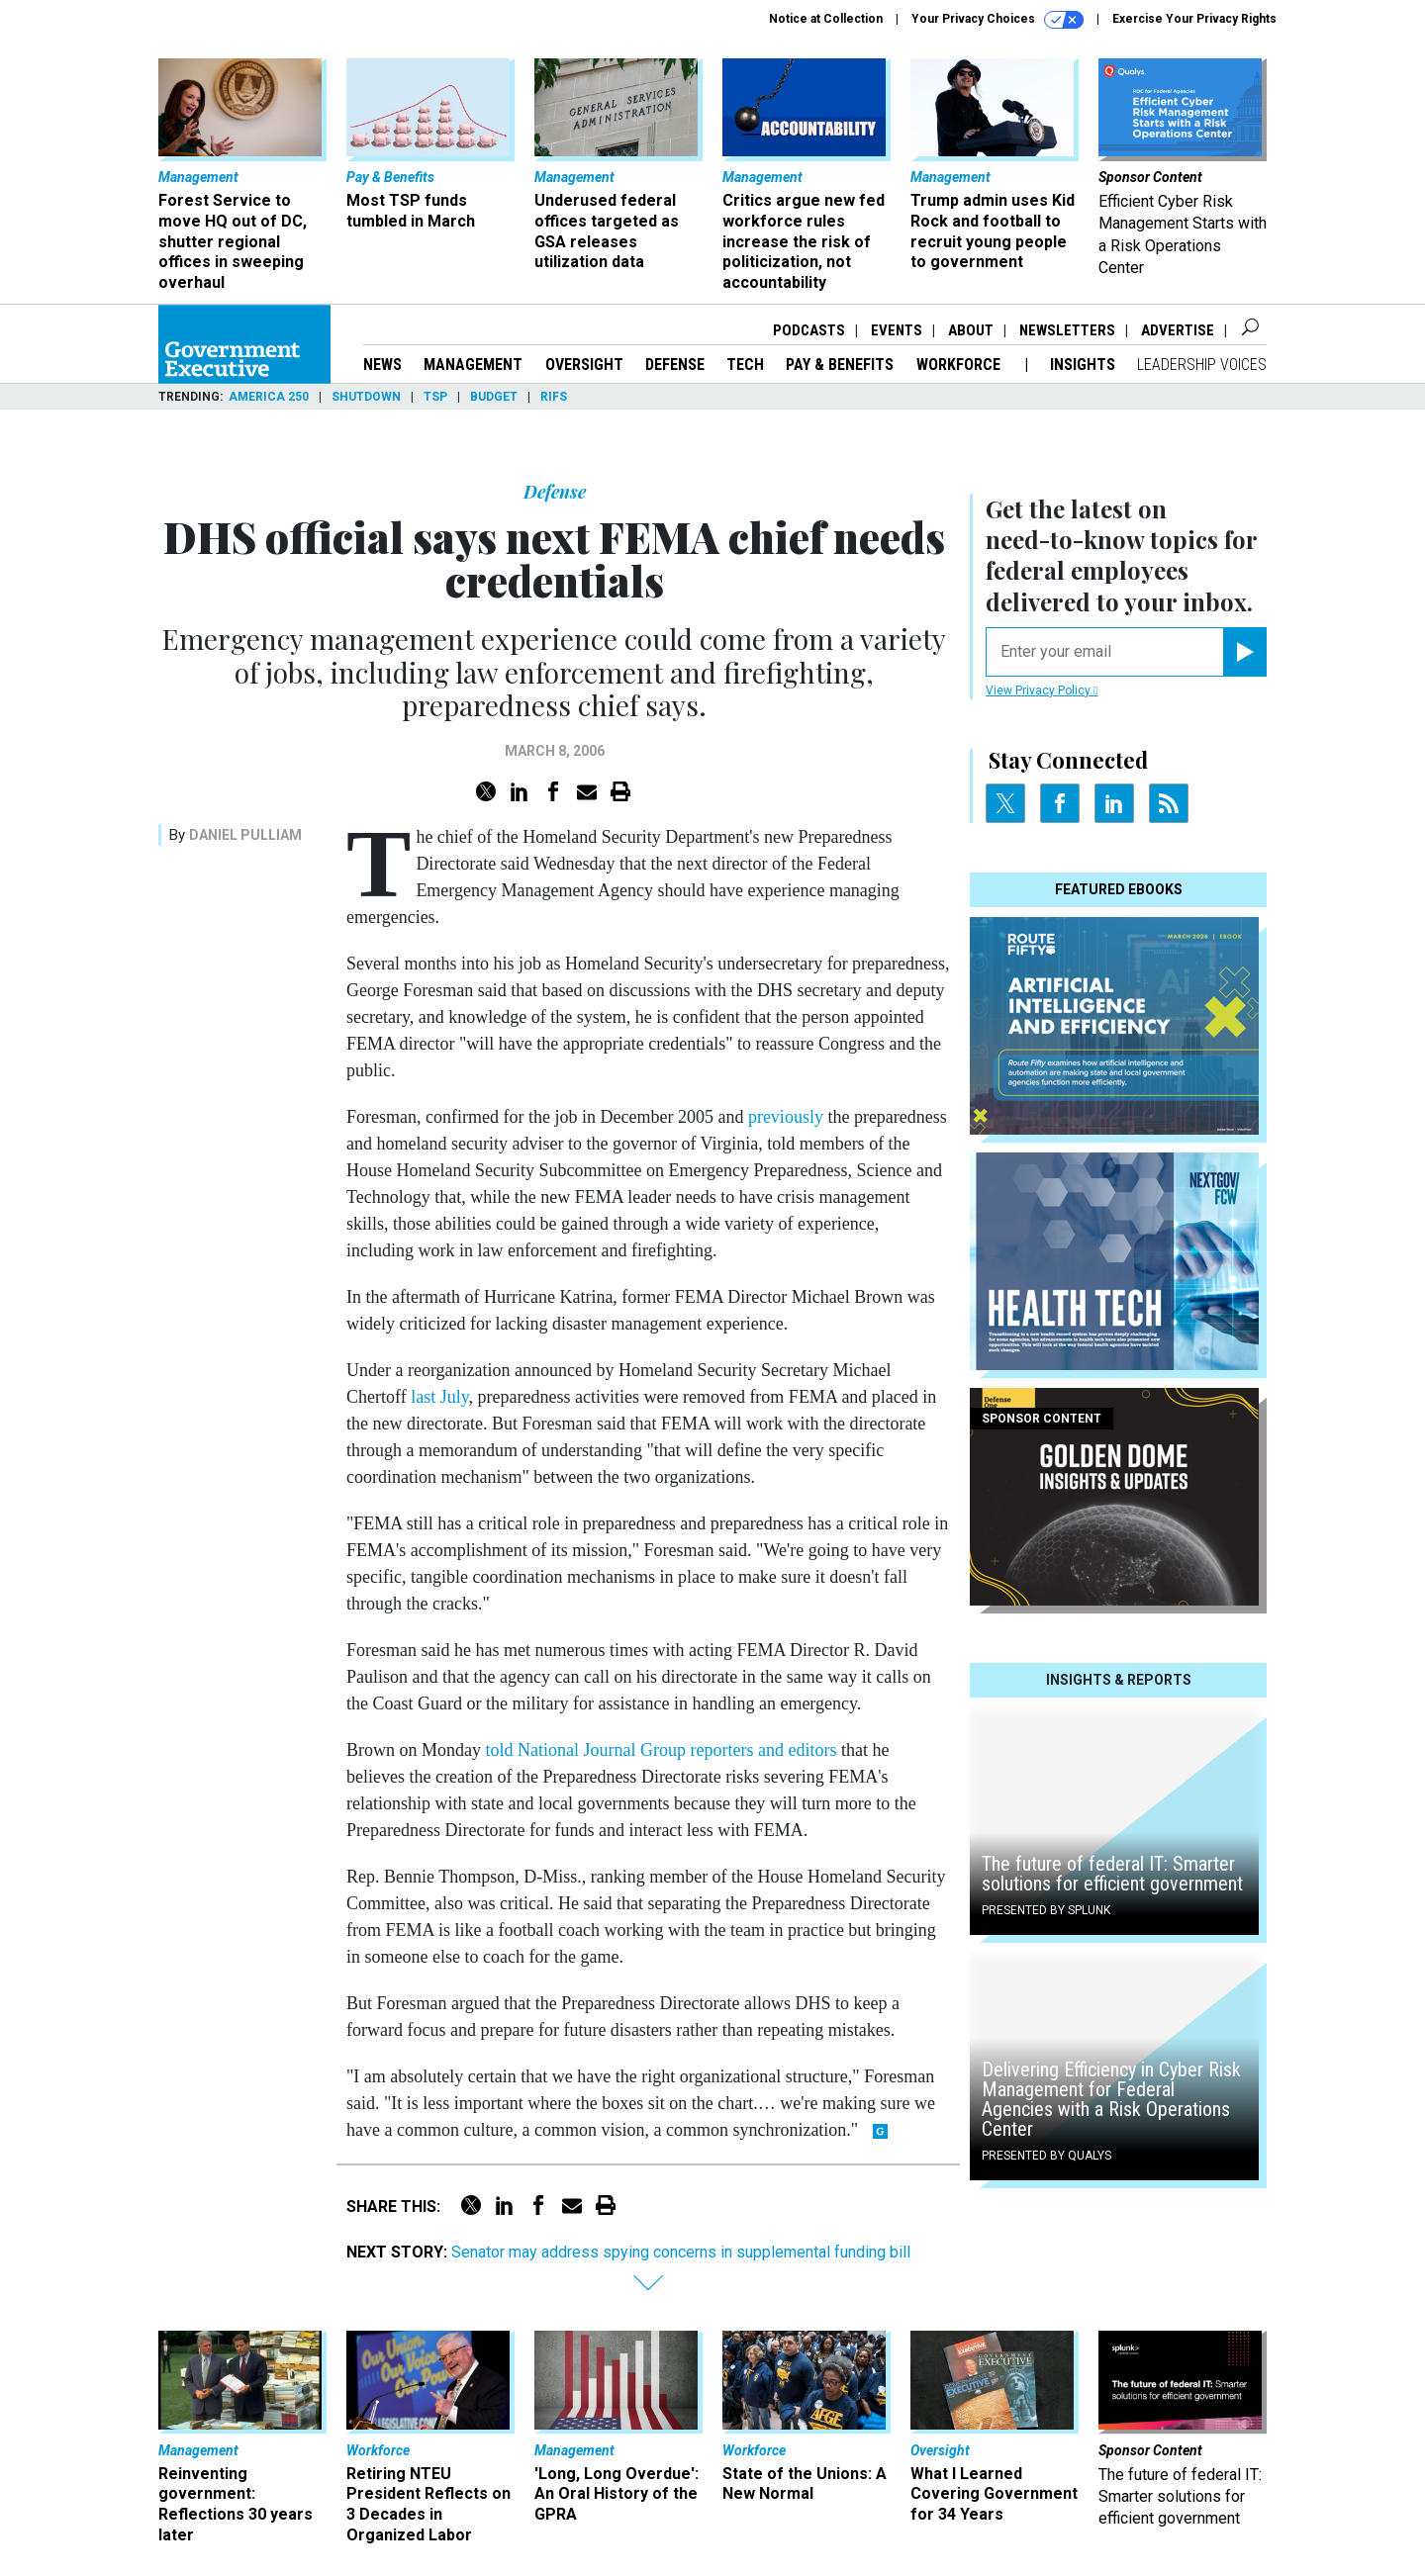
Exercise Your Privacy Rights (1194, 19)
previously (785, 1117)
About (971, 330)
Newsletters (1067, 330)
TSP (435, 397)
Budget (494, 397)
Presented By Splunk (1046, 1910)
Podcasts (809, 330)
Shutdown (366, 397)
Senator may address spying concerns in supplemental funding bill (680, 2252)
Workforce (960, 364)
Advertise (1177, 330)
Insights (1082, 364)
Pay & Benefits (840, 364)
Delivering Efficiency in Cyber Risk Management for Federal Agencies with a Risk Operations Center (1111, 2099)
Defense (675, 364)
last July (439, 1397)
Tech (745, 364)
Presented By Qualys (1046, 2155)
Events (896, 330)
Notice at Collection (826, 19)
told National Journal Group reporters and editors (661, 1750)
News (382, 364)
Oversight (584, 364)
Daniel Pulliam (245, 835)
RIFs (553, 397)
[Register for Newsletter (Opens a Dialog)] (1244, 652)
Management (473, 364)
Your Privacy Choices (997, 20)
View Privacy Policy (1041, 690)
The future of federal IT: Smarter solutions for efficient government (1112, 1873)
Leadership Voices (1202, 364)
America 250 (269, 397)
